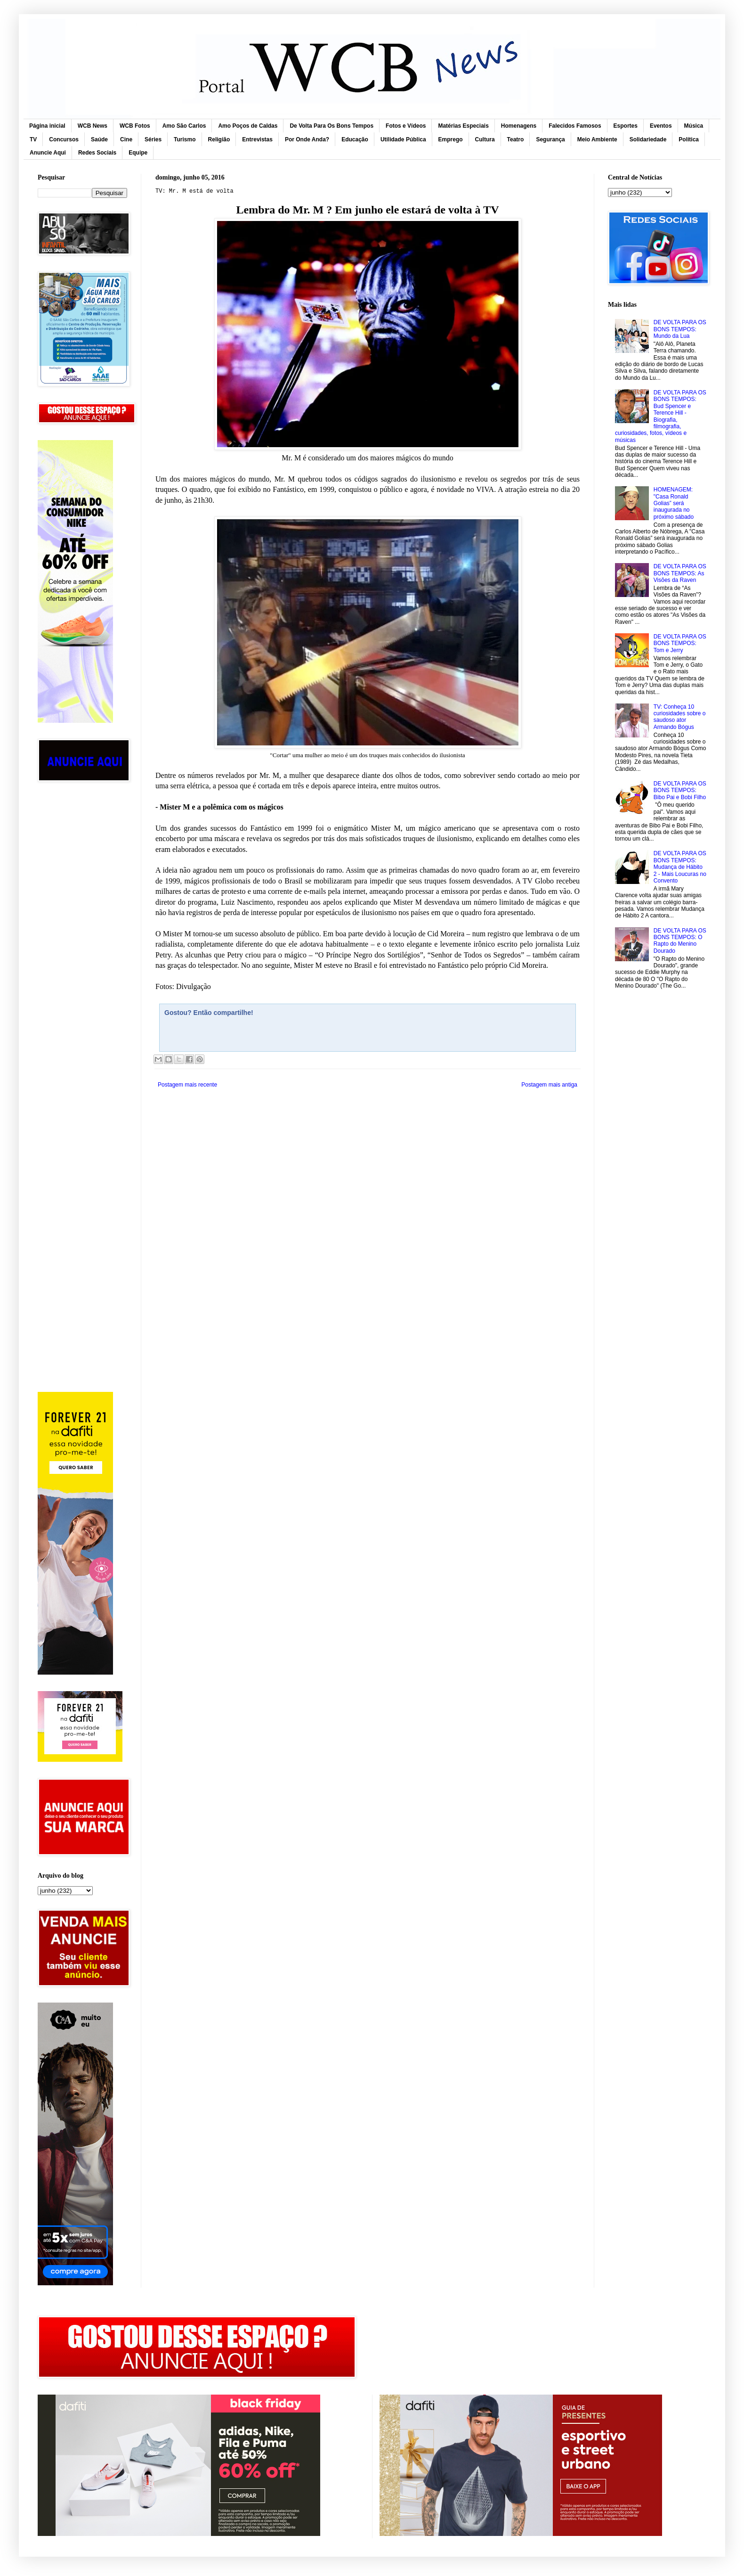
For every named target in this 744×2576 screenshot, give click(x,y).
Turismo (184, 139)
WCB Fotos (135, 126)
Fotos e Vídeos (406, 126)
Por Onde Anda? (307, 139)
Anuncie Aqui (48, 152)
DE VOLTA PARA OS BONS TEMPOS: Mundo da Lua (680, 329)
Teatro (515, 139)
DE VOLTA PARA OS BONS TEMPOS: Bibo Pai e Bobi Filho (680, 790)
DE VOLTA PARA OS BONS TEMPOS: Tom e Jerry (680, 643)
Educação (354, 139)
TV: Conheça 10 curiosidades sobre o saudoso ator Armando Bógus (680, 716)
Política (689, 139)
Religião (219, 139)
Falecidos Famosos (575, 126)
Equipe (138, 152)
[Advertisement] (82, 939)
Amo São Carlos (184, 126)
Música (694, 126)
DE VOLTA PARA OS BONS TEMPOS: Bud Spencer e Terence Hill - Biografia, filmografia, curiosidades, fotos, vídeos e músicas (660, 416)
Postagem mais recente (187, 1084)
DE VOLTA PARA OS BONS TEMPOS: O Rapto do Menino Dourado (680, 940)
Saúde (99, 139)
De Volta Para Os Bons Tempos (331, 126)
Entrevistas (257, 139)
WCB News (92, 126)
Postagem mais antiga (549, 1084)
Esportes (626, 126)
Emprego (450, 139)
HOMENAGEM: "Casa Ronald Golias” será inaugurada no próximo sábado (674, 503)
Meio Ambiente (597, 139)
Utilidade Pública (403, 139)
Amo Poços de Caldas (247, 126)
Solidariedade (648, 139)
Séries (153, 139)
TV (33, 139)
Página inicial (47, 126)
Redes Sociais (97, 152)
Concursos (64, 139)
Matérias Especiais (463, 126)
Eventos (661, 126)
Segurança (550, 139)
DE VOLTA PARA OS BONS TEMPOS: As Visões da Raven (680, 573)
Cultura (485, 139)
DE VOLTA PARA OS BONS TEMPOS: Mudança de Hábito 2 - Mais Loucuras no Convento (680, 867)
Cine (126, 139)
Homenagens (518, 126)
